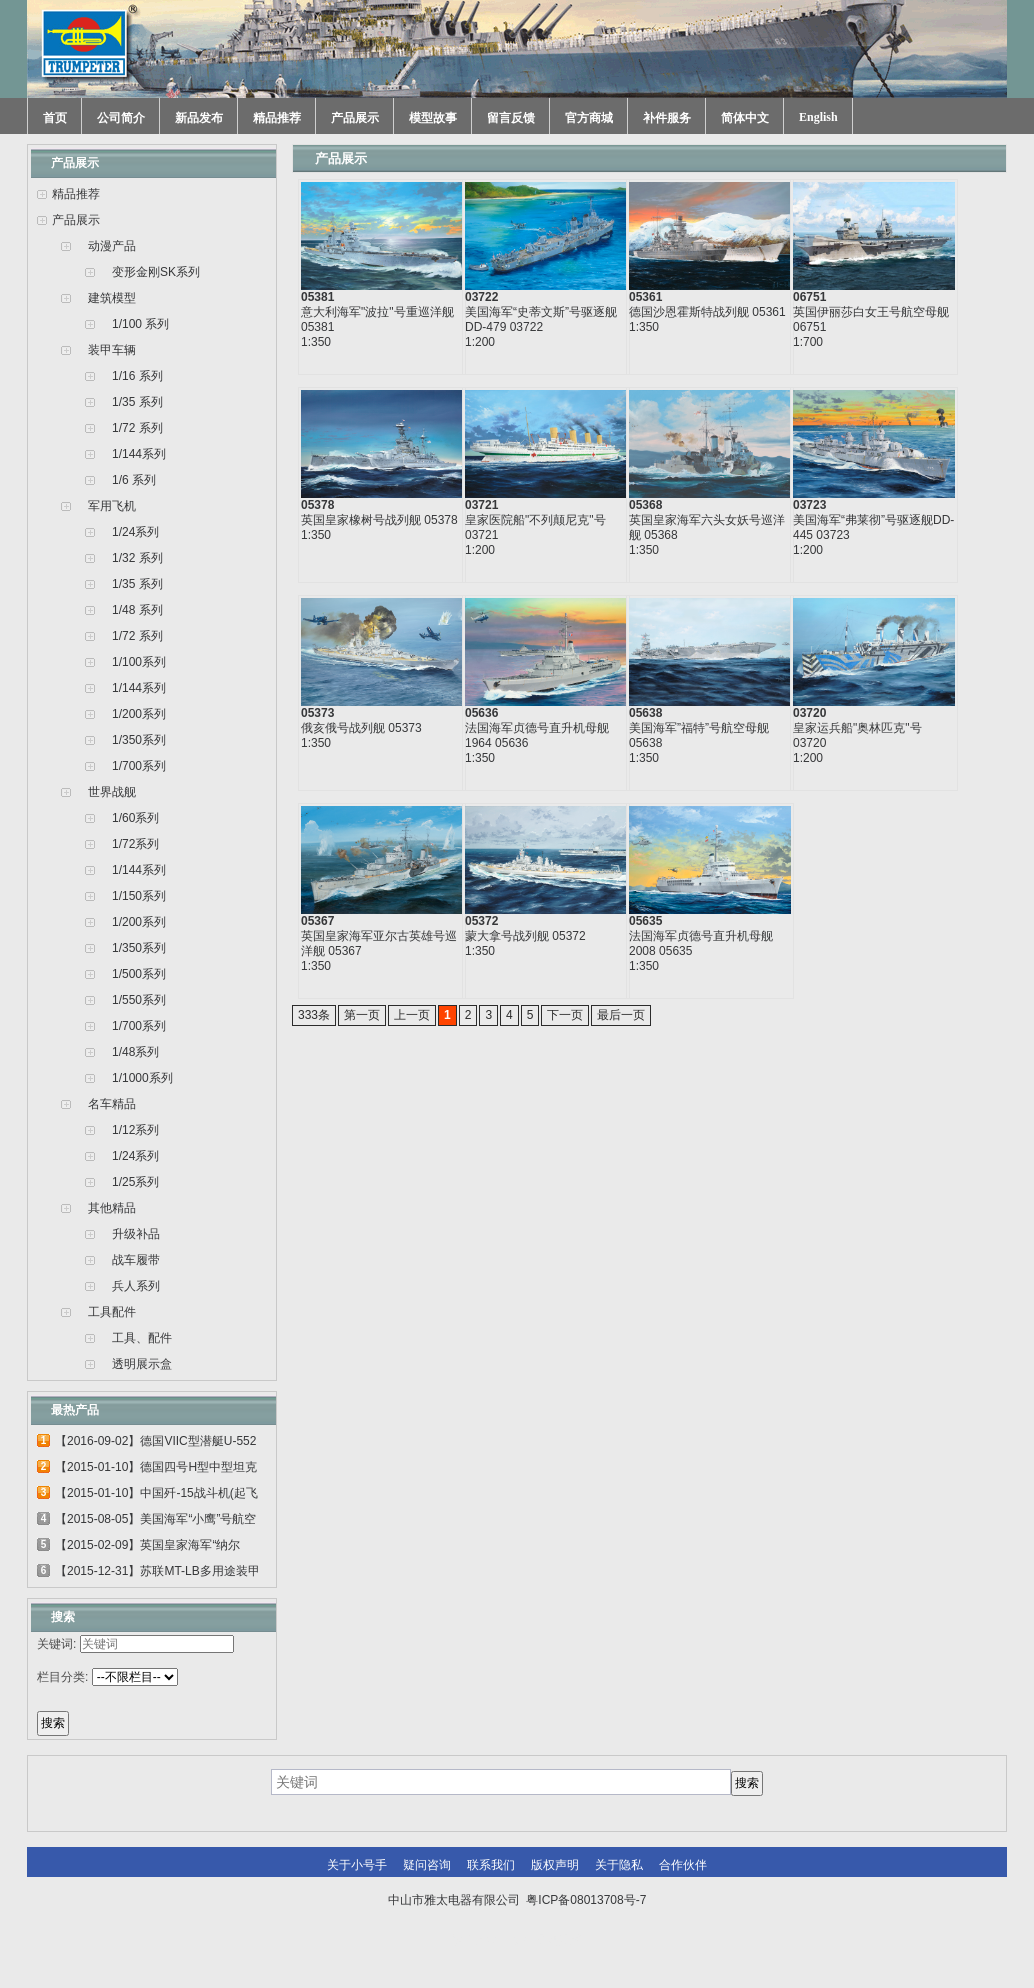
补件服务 (667, 118)
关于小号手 (357, 1865)
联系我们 (491, 1865)
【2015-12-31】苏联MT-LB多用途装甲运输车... (157, 1574)
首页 (55, 118)
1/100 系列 (140, 324)
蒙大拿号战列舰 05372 (525, 936)
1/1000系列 (142, 1078)
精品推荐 (277, 118)
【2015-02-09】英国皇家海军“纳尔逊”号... (147, 1548)
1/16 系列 (137, 376)
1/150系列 (139, 896)
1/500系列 (139, 974)
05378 (317, 505)
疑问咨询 (427, 1865)
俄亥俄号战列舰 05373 (361, 728)
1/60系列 (135, 818)
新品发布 (199, 118)
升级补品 (136, 1234)
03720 (809, 713)
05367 (317, 921)
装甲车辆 (112, 350)
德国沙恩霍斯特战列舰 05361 (707, 312)
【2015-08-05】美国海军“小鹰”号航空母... (155, 1522)
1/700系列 (139, 766)
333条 (314, 1015)
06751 (809, 297)
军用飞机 (112, 506)
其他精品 (112, 1208)
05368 (645, 505)
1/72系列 (135, 844)
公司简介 (121, 118)
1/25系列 (135, 1182)
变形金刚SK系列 (156, 272)
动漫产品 (112, 246)
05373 (317, 713)
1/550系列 (139, 1000)
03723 (809, 505)
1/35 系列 (137, 402)
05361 (645, 297)
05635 (645, 921)
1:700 (808, 342)
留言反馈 (511, 118)
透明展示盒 (142, 1364)
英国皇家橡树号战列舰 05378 (379, 520)
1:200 (480, 342)
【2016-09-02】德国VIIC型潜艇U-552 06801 (155, 1444)
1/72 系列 (137, 428)
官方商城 (589, 118)
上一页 (412, 1015)
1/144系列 (139, 454)
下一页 (565, 1015)
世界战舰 (112, 792)
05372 (481, 921)
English (818, 117)
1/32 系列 (137, 558)
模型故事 (433, 118)
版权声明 (555, 1865)
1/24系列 (135, 532)
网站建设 (559, 1940)
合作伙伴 (683, 1865)
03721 (481, 505)
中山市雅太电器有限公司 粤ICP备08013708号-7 (517, 1900)
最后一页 (621, 1015)
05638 (645, 713)
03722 (481, 297)
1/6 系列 (134, 480)
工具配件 (112, 1312)
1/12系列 (135, 1130)
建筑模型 (112, 298)
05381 (317, 297)
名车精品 (112, 1104)
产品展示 (355, 118)
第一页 (362, 1015)
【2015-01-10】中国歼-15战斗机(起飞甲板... (156, 1496)
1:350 (316, 342)
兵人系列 (136, 1286)
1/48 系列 (137, 610)
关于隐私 (619, 1865)
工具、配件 (142, 1338)
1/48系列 (135, 1052)
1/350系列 (139, 740)
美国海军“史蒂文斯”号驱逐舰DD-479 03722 (541, 319)
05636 (481, 713)
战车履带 (136, 1260)
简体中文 (745, 118)
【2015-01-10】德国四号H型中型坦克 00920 (156, 1470)
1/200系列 (139, 714)
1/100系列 (139, 662)
